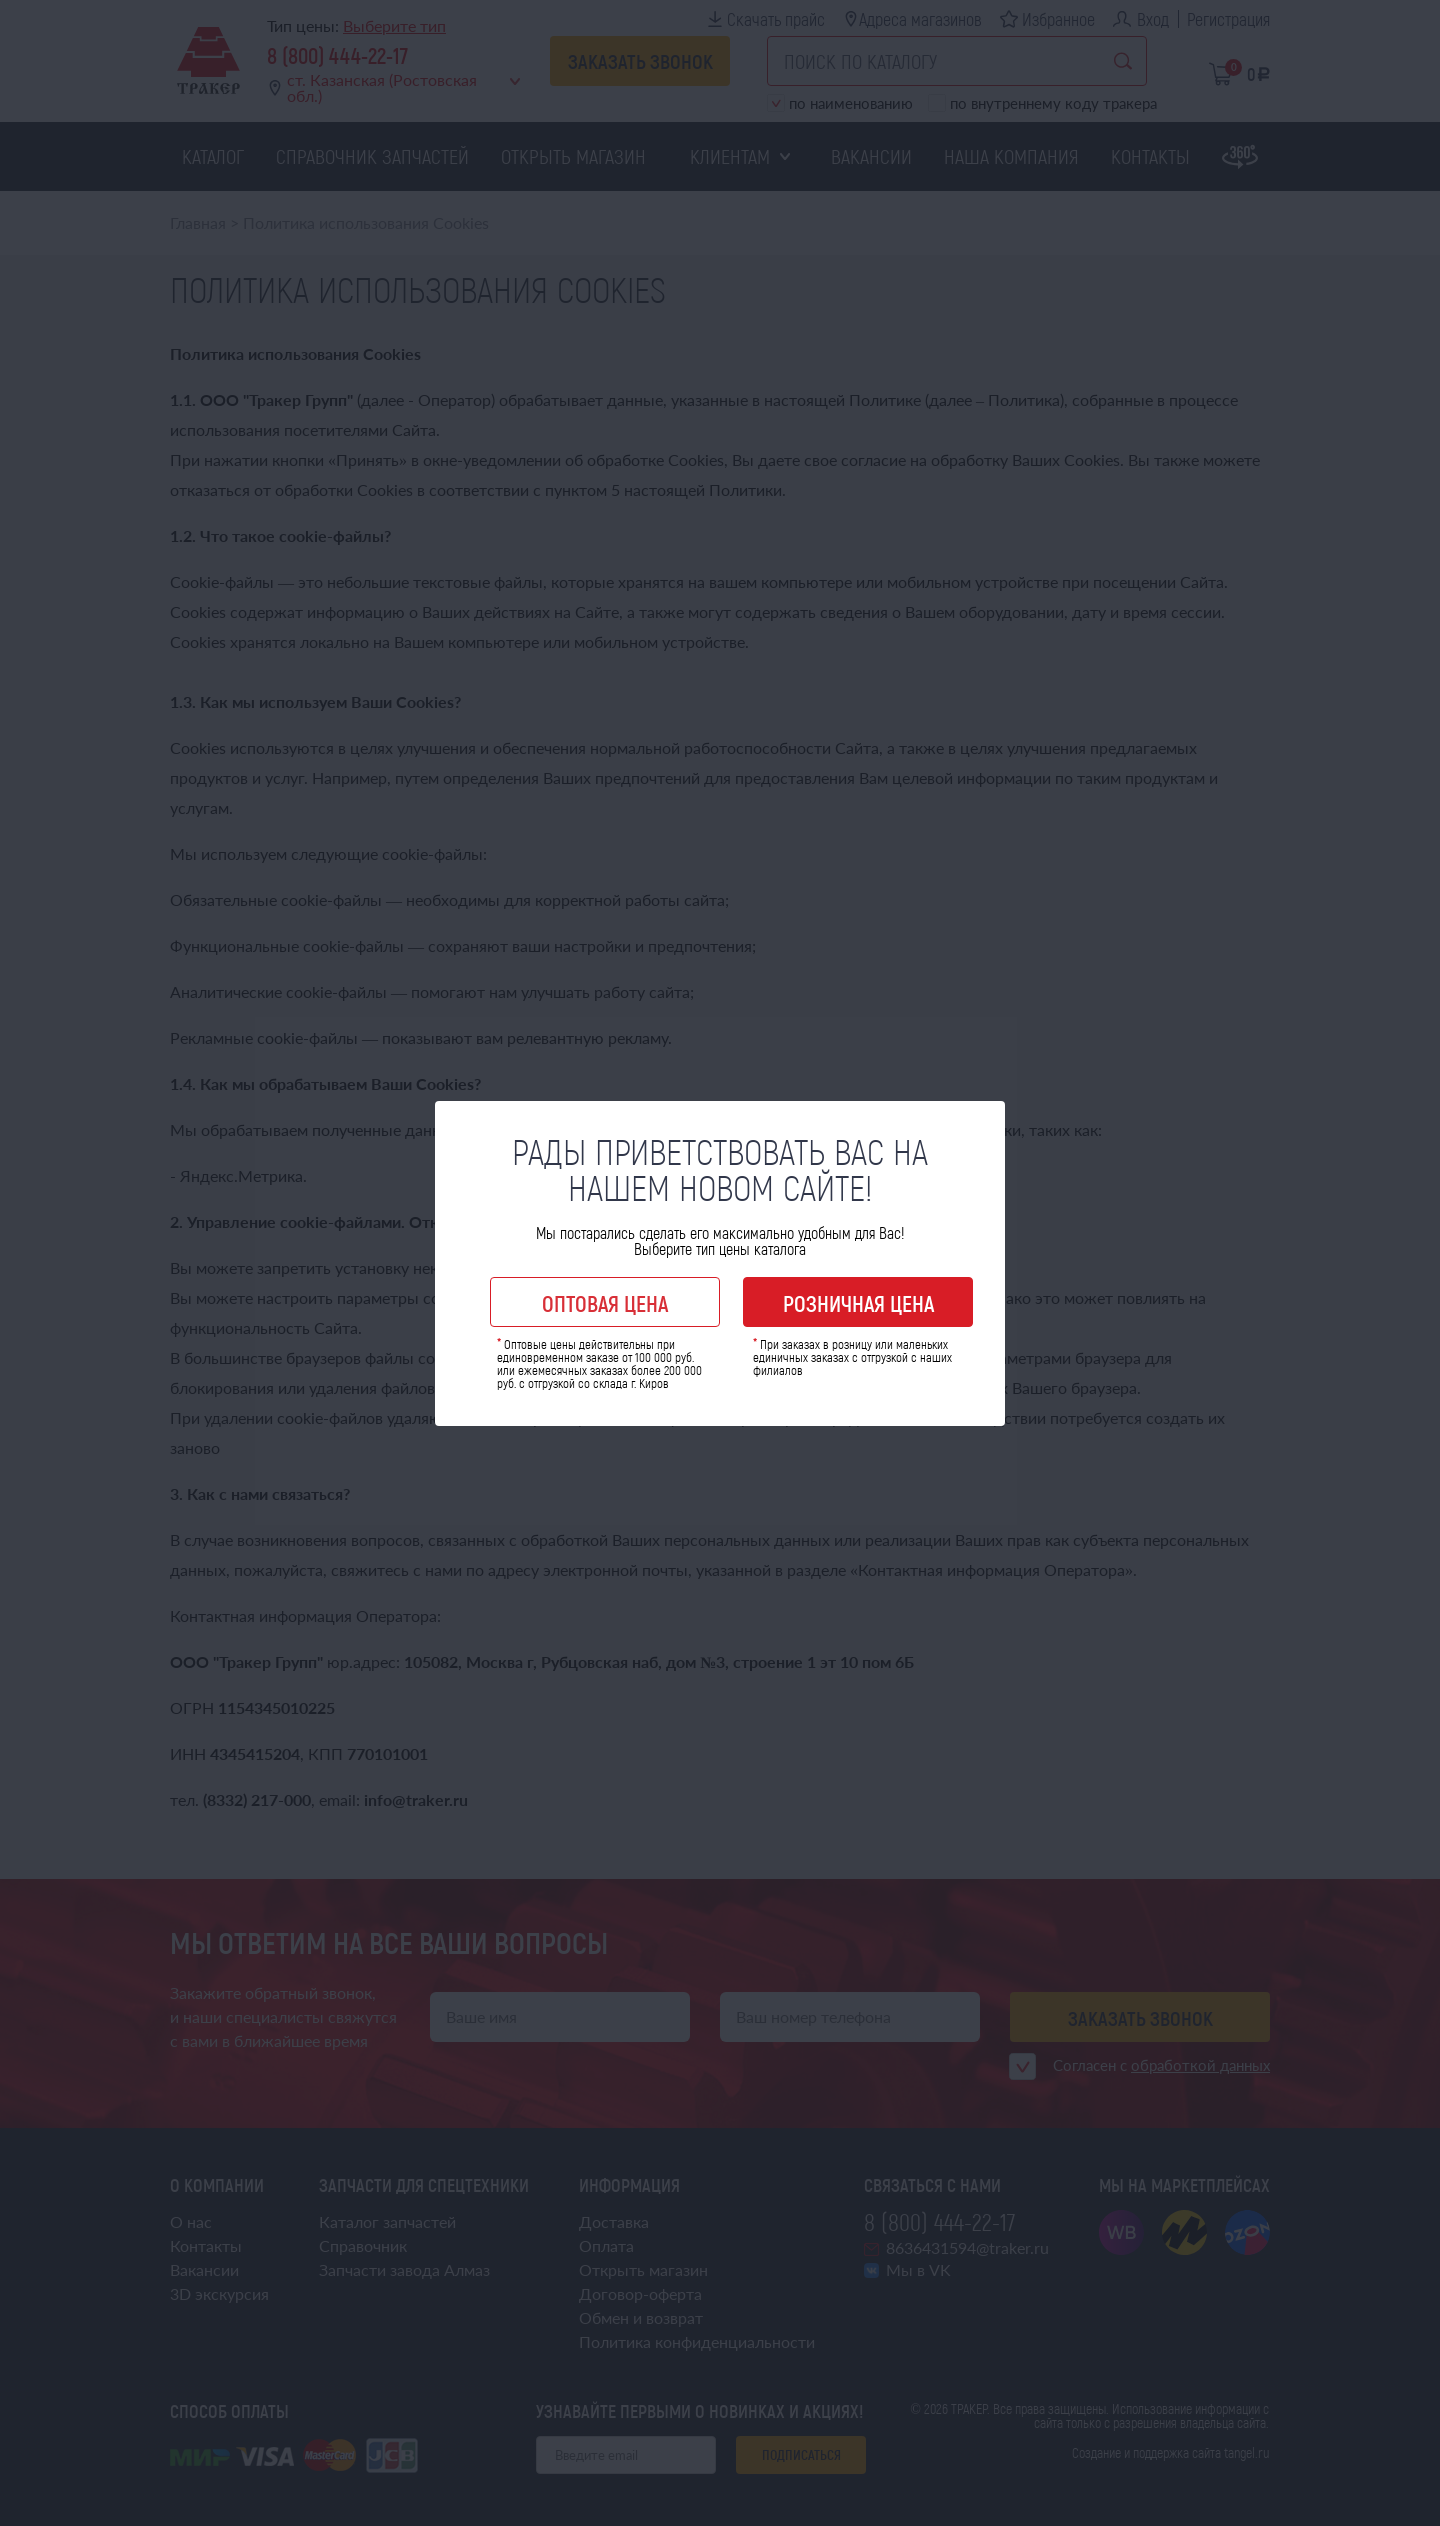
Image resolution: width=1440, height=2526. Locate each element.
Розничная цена (858, 1303)
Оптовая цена (605, 1303)
